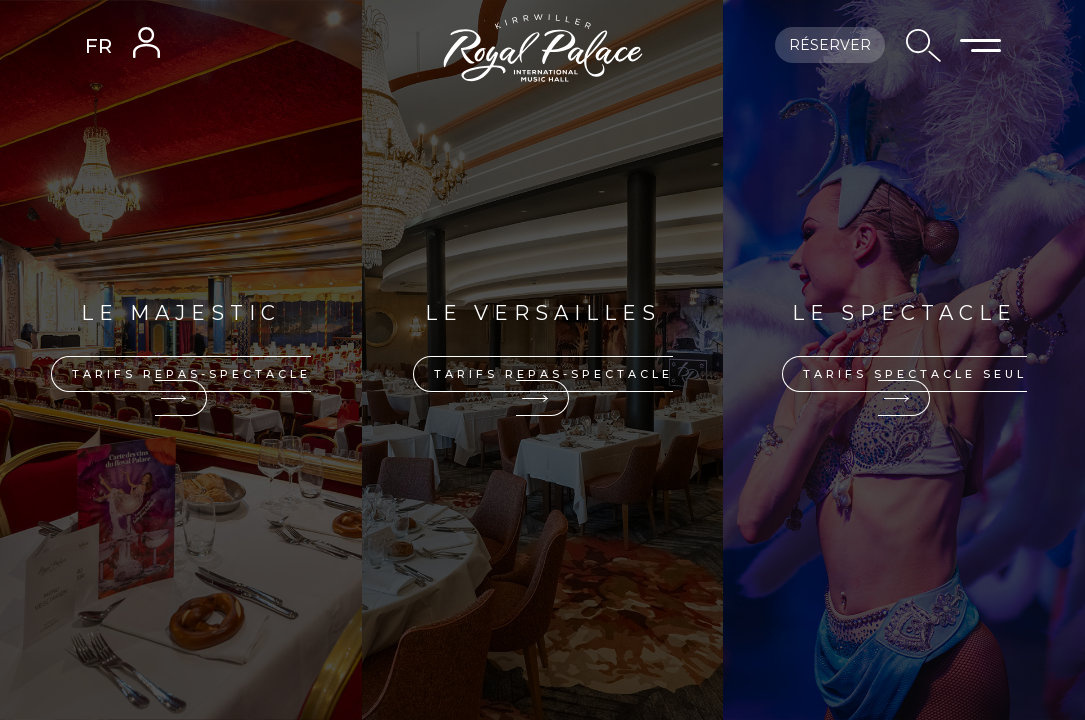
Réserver (830, 45)
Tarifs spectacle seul (915, 385)
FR (98, 46)
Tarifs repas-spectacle (191, 385)
